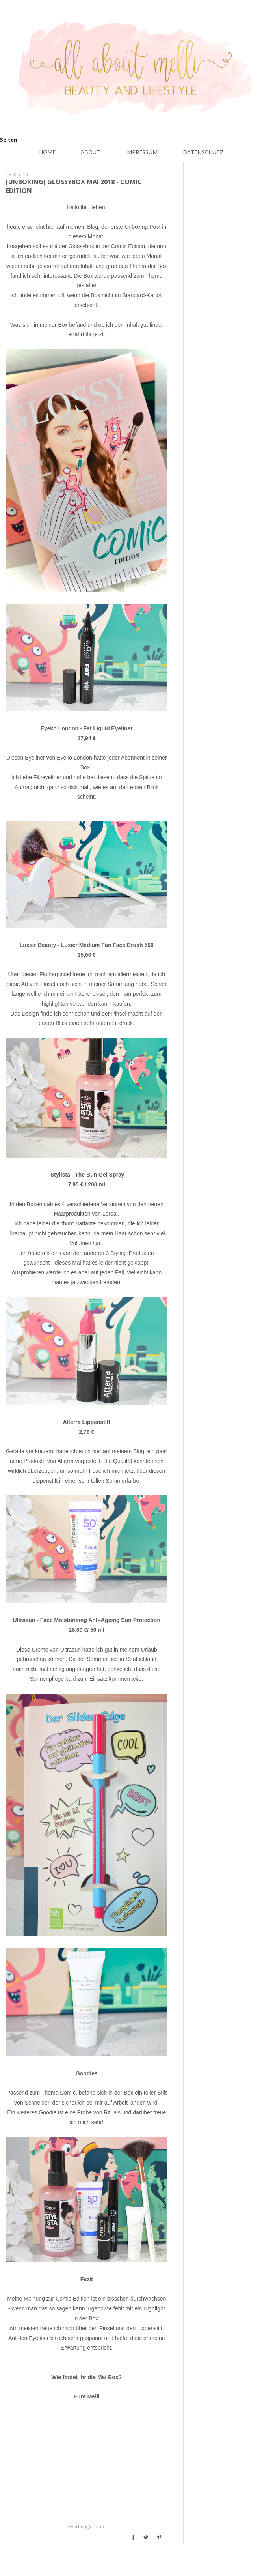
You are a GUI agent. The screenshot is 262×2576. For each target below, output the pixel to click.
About (90, 152)
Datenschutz (203, 152)
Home (47, 152)
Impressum (141, 152)
